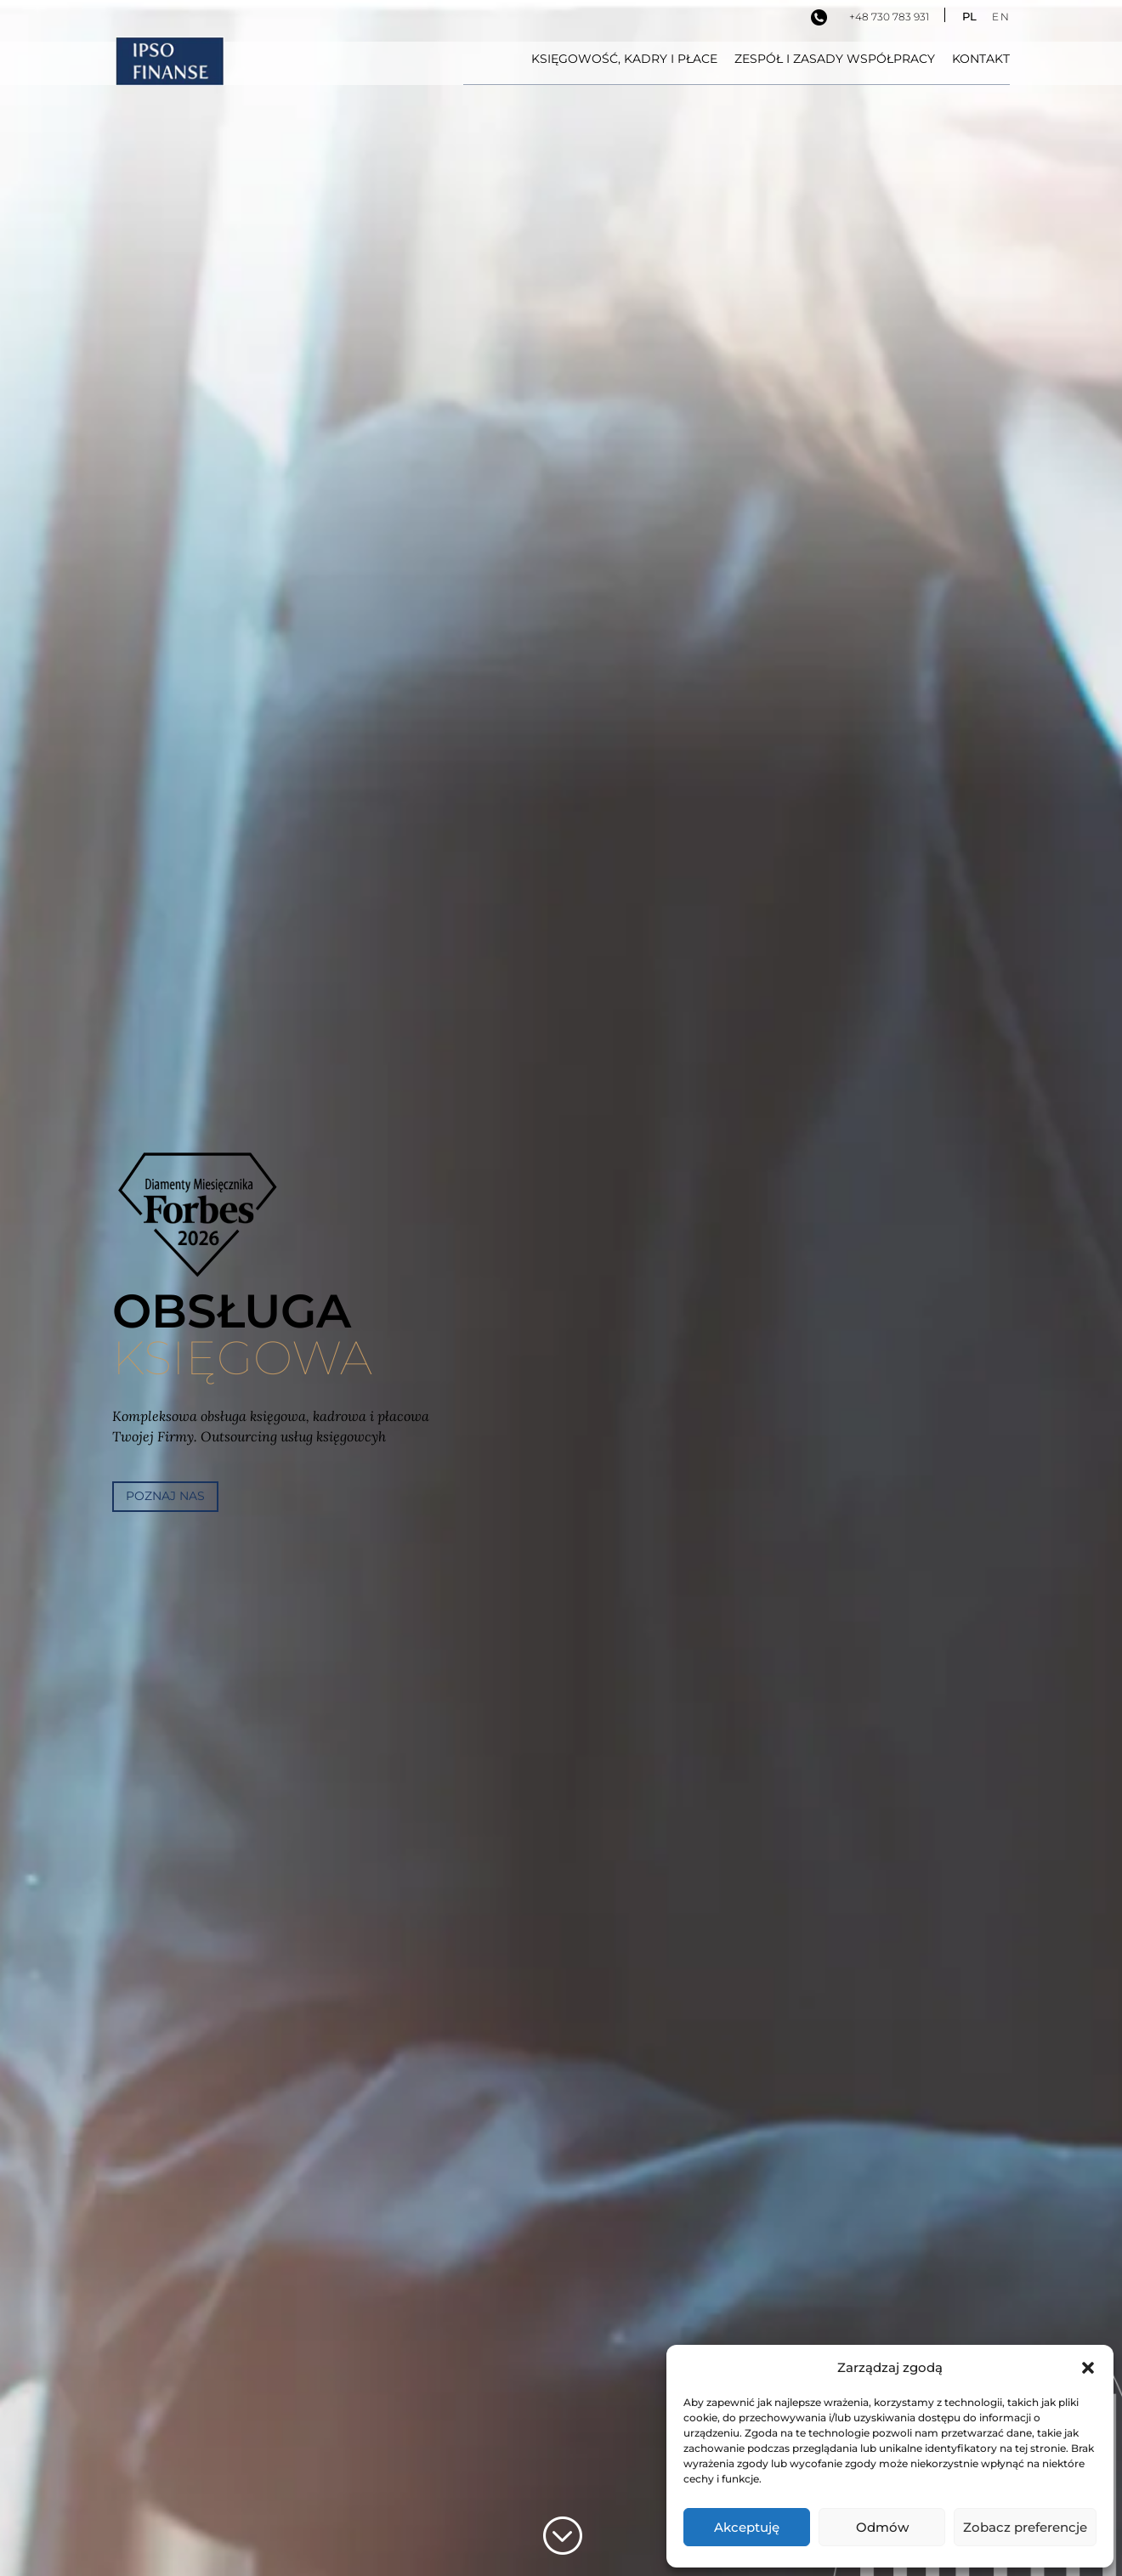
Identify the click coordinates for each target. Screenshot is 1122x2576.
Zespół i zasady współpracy (834, 59)
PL (969, 16)
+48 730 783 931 (889, 16)
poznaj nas (165, 1495)
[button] (1088, 2367)
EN (1001, 16)
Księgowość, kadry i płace (624, 59)
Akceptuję (746, 2527)
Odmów (882, 2527)
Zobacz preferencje (1025, 2527)
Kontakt (981, 59)
